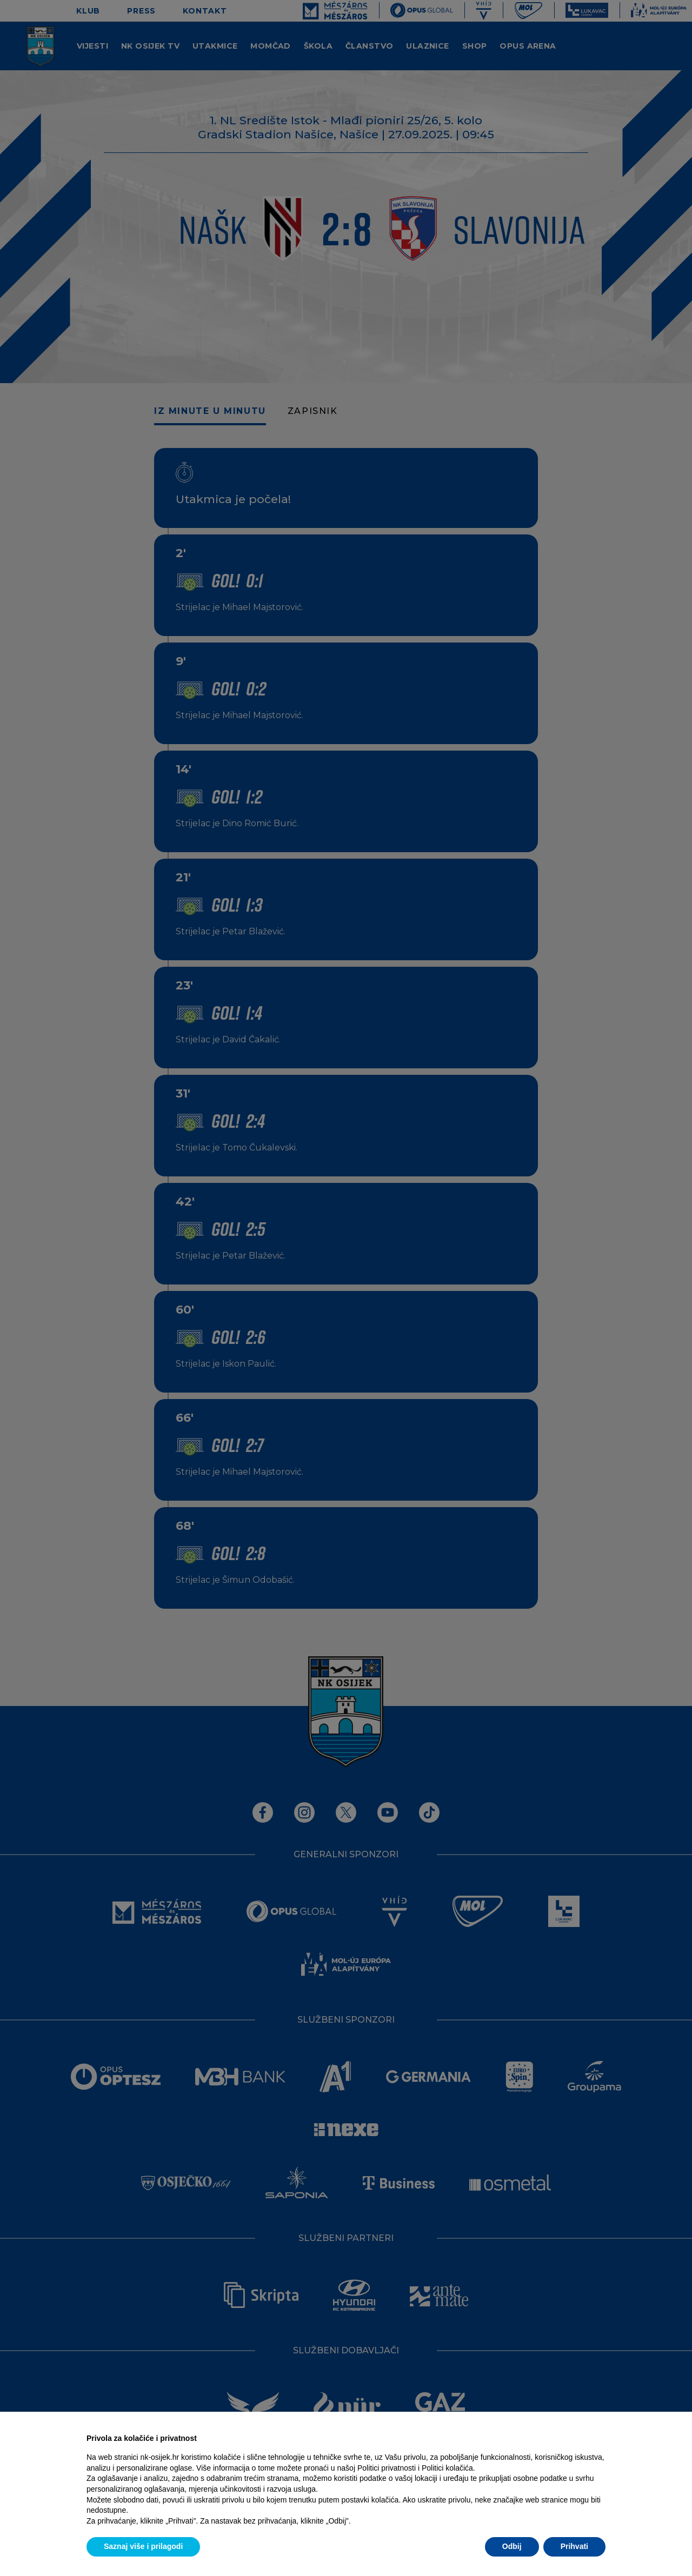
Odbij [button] (512, 2546)
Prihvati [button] (574, 2546)
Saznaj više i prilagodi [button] (143, 2546)
